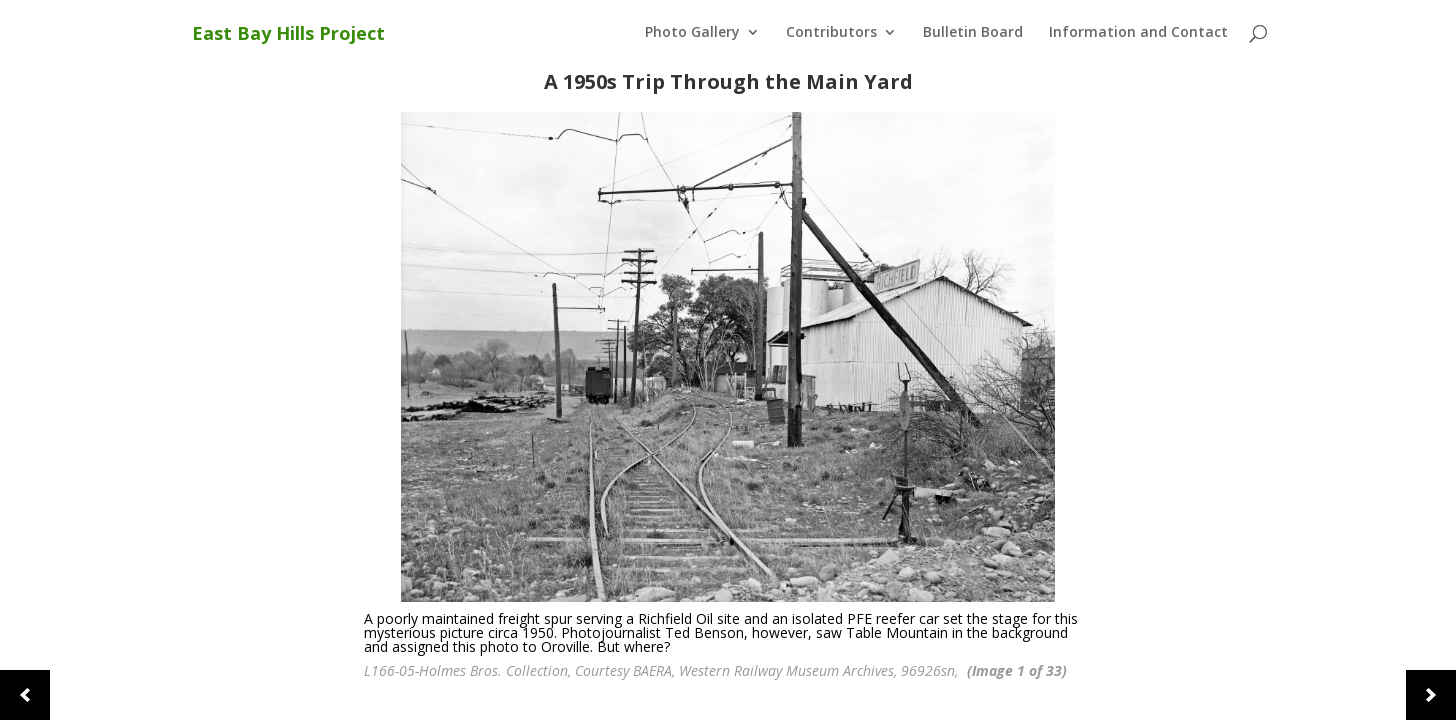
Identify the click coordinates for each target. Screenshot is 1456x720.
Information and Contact (1138, 33)
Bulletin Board (973, 33)
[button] (25, 695)
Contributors (831, 33)
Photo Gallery (692, 33)
